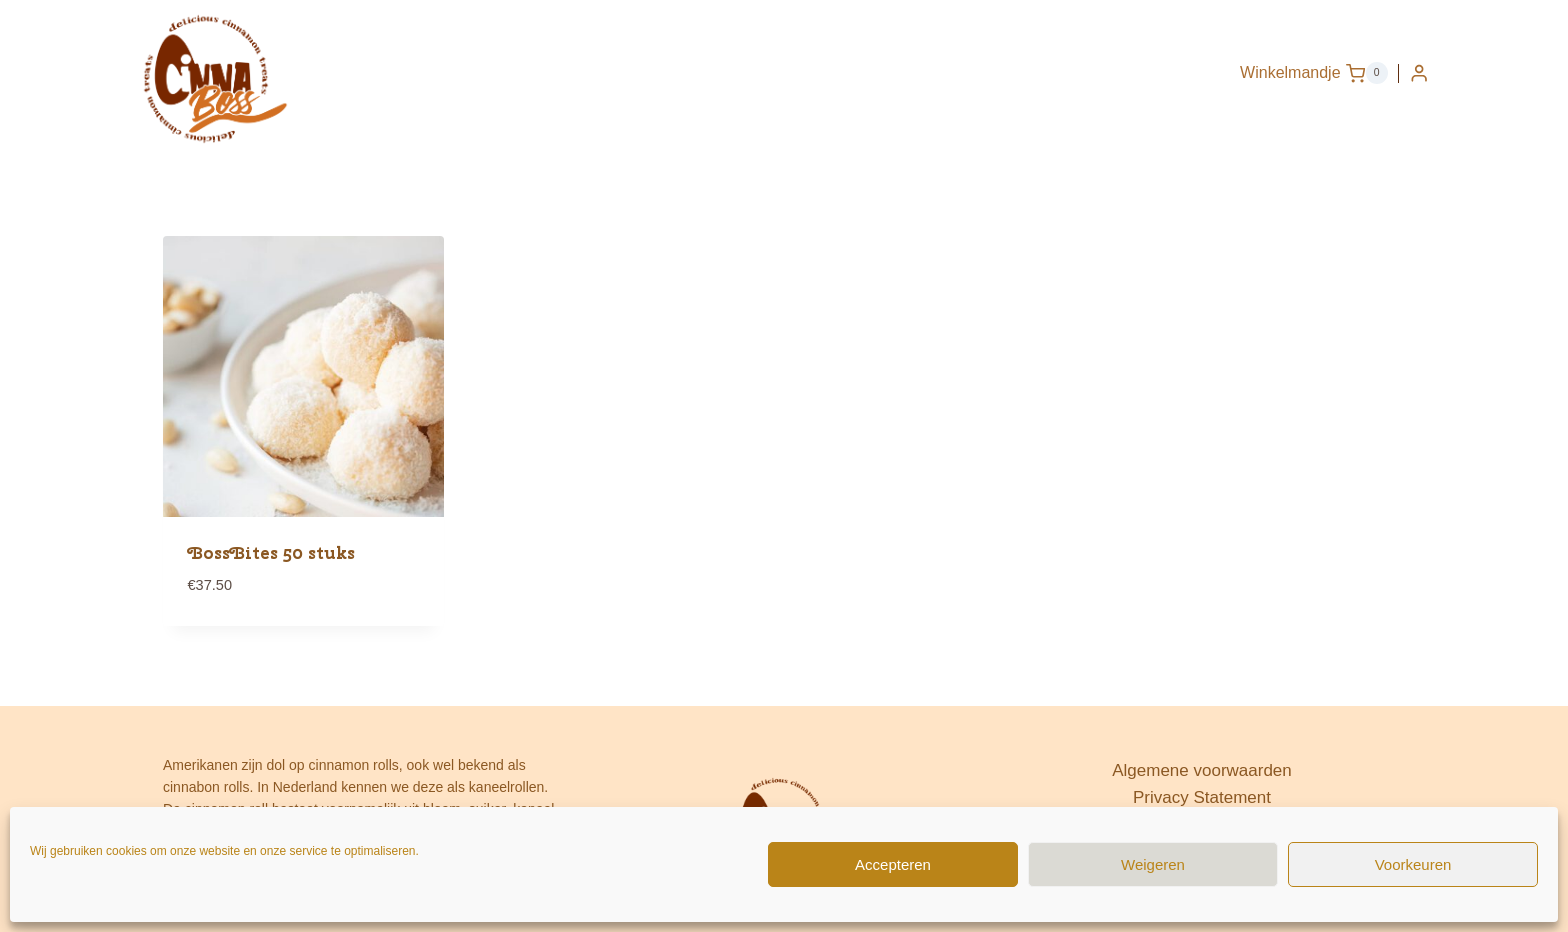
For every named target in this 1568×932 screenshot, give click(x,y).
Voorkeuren (1413, 864)
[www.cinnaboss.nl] (214, 78)
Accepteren (893, 864)
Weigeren (1153, 864)
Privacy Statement (1202, 797)
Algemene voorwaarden (1202, 770)
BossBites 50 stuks (271, 553)
